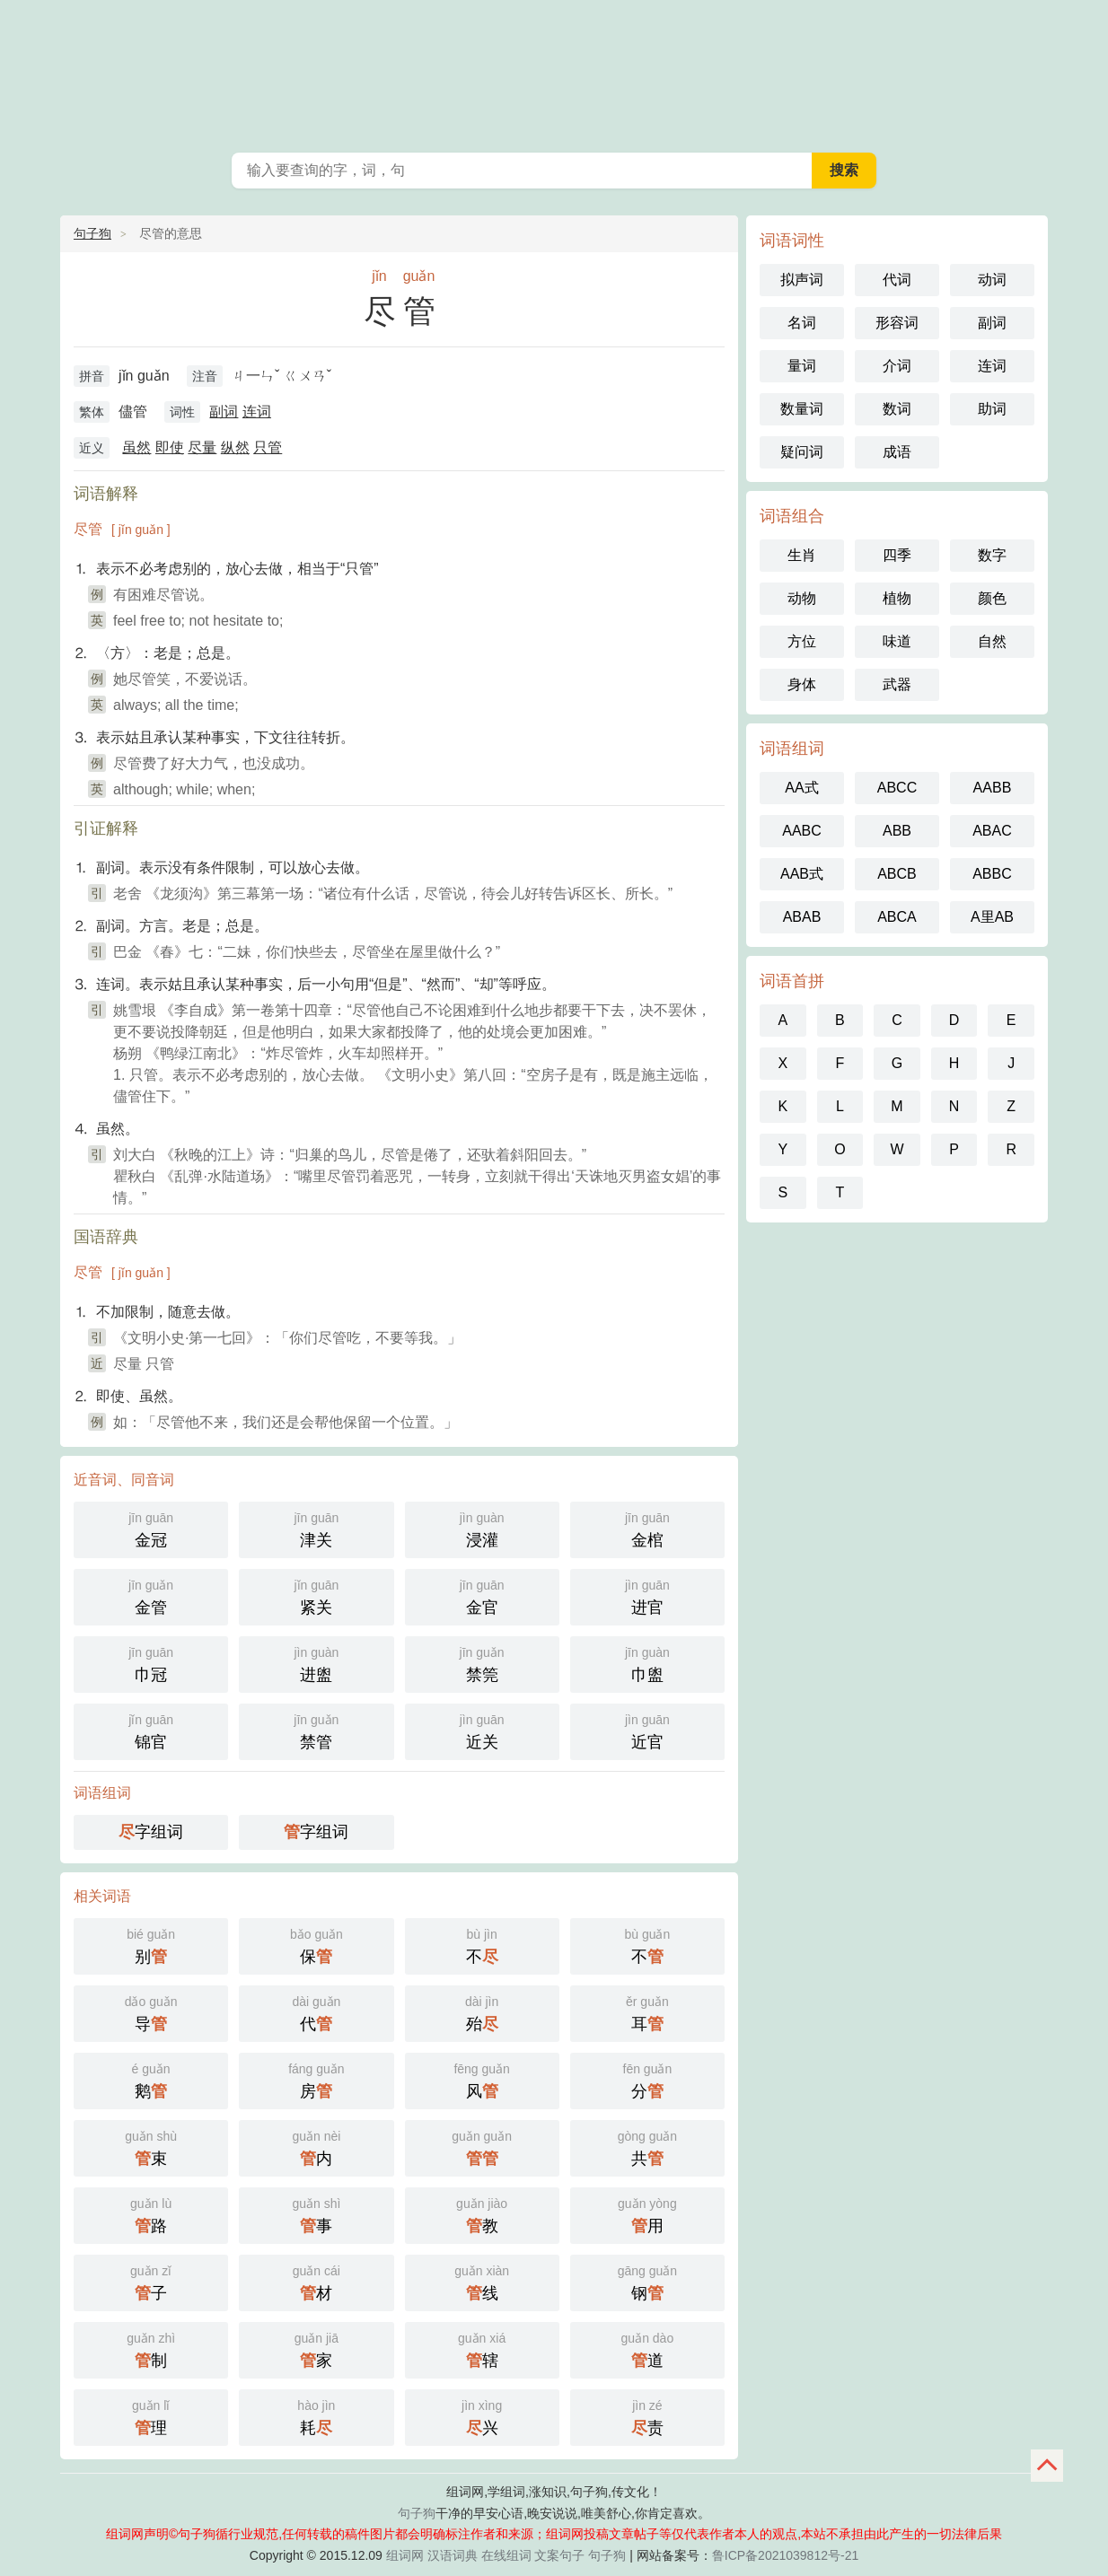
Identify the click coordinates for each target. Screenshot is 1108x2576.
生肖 (801, 555)
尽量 (202, 447)
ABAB (802, 916)
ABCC (897, 787)
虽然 (136, 447)
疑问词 (801, 452)
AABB (992, 787)
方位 (801, 641)
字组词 (151, 1832)
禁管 (316, 1730)
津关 (316, 1528)
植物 (897, 598)
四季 (897, 555)
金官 (482, 1595)
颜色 (992, 598)
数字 (992, 555)
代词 (897, 279)
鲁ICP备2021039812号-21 (785, 2555)
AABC (802, 830)
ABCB (897, 873)
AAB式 (801, 873)
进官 (647, 1595)
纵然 (235, 447)
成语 (897, 452)
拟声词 (801, 279)
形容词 (897, 322)
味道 (897, 641)
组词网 (405, 2555)
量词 (801, 365)
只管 (267, 447)
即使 (169, 447)
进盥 (316, 1663)
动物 (801, 598)
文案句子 (559, 2555)
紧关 (316, 1595)
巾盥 (647, 1663)
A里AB (992, 916)
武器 (897, 684)
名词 (801, 322)
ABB (897, 830)
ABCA (897, 916)
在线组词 (506, 2555)
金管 (150, 1595)
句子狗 (92, 233)
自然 (992, 641)
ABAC (992, 830)
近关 (482, 1730)
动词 (992, 279)
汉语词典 (452, 2555)
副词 (223, 411)
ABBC (992, 873)
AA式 (801, 787)
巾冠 (150, 1663)
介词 (897, 365)
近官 (647, 1730)
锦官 (150, 1730)
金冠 (150, 1528)
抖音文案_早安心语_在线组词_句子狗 (554, 72)
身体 (801, 684)
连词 (256, 411)
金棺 (647, 1528)
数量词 (801, 408)
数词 (897, 408)
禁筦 (482, 1663)
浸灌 (482, 1528)
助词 (992, 408)
